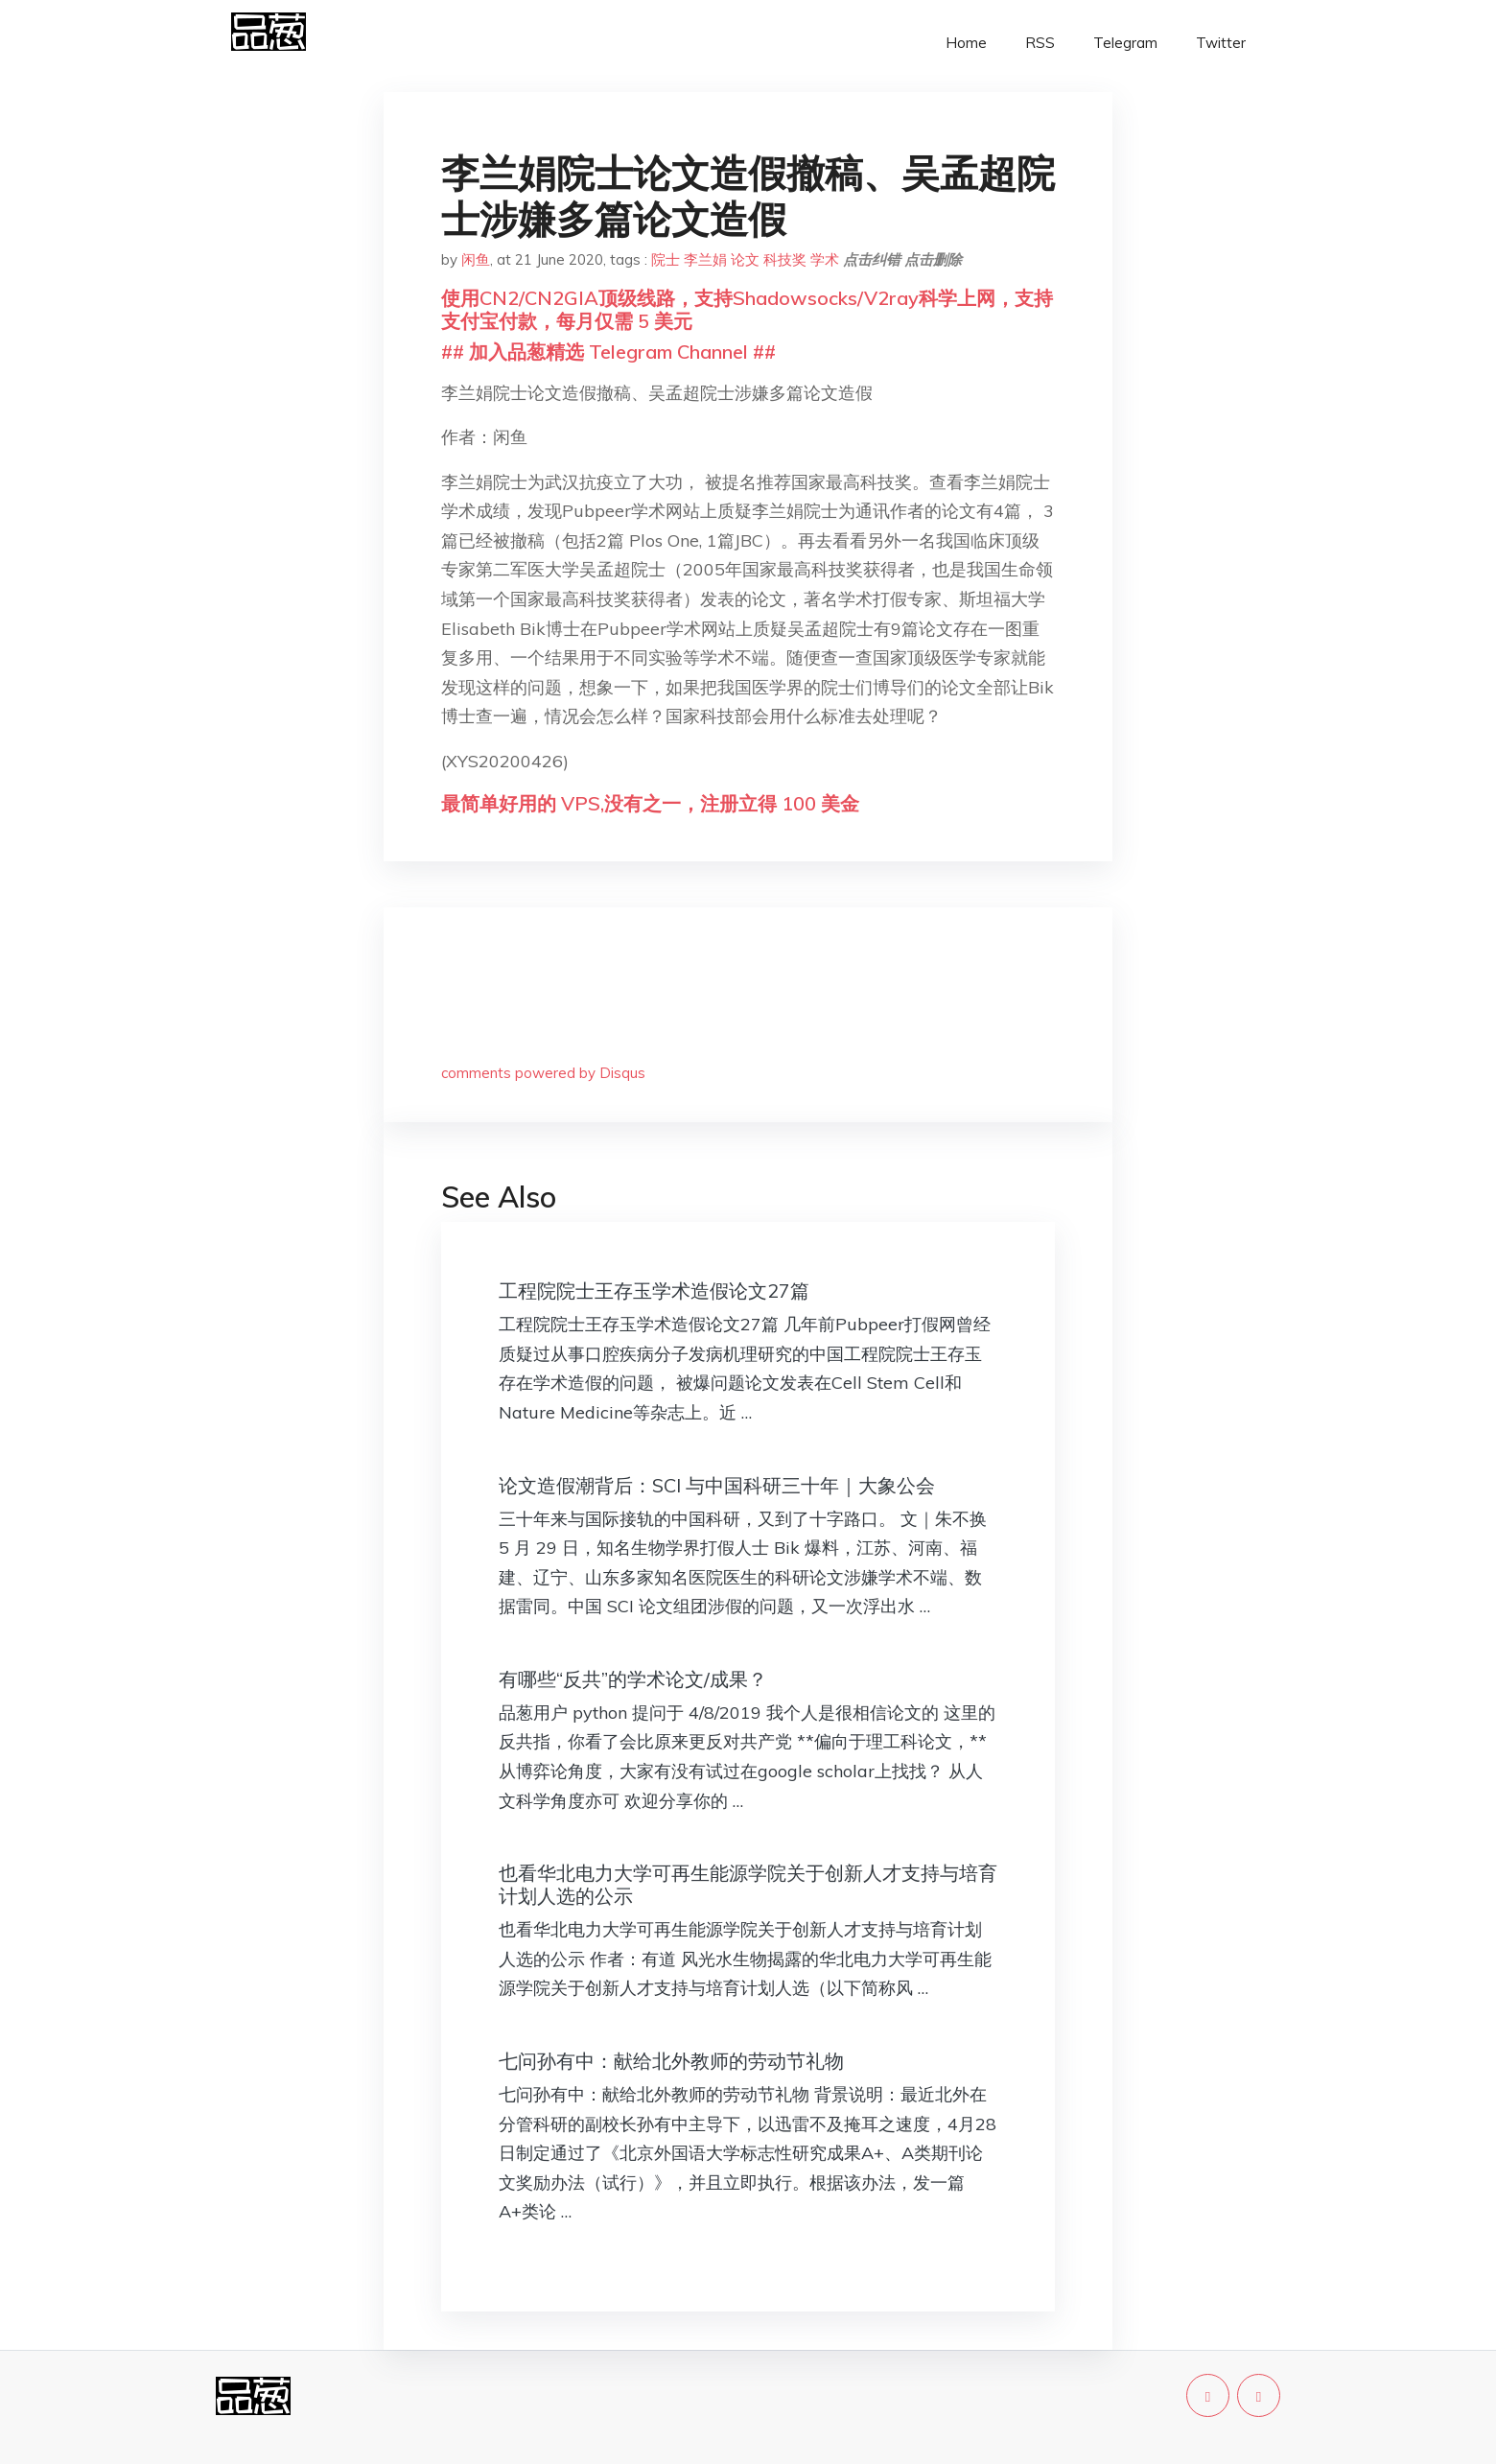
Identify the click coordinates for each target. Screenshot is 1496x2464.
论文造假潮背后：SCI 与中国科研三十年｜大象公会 (717, 1485)
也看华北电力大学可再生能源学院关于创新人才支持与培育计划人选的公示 (748, 1884)
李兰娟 (705, 259)
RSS (1040, 43)
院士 (665, 259)
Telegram (1125, 43)
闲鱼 (475, 259)
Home (966, 43)
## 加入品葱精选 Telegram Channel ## (608, 352)
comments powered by (543, 1073)
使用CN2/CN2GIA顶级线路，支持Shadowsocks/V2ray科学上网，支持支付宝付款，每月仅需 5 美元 (747, 309)
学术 (824, 259)
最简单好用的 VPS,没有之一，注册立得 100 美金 (650, 803)
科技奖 (784, 259)
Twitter (1221, 43)
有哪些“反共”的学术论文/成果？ (633, 1679)
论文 (745, 259)
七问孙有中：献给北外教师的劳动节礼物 (671, 2061)
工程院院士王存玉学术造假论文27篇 (654, 1290)
